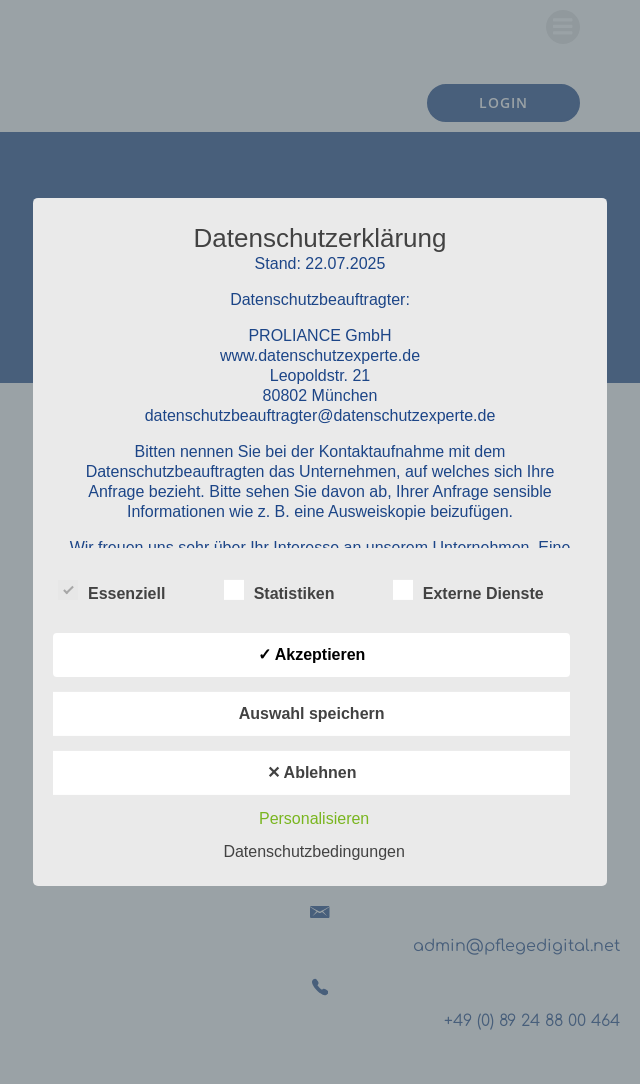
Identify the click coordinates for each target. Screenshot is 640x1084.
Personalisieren (314, 818)
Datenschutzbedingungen (313, 851)
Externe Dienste (468, 590)
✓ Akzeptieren (312, 654)
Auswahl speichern (312, 713)
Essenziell (111, 590)
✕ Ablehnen (312, 772)
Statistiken (279, 590)
